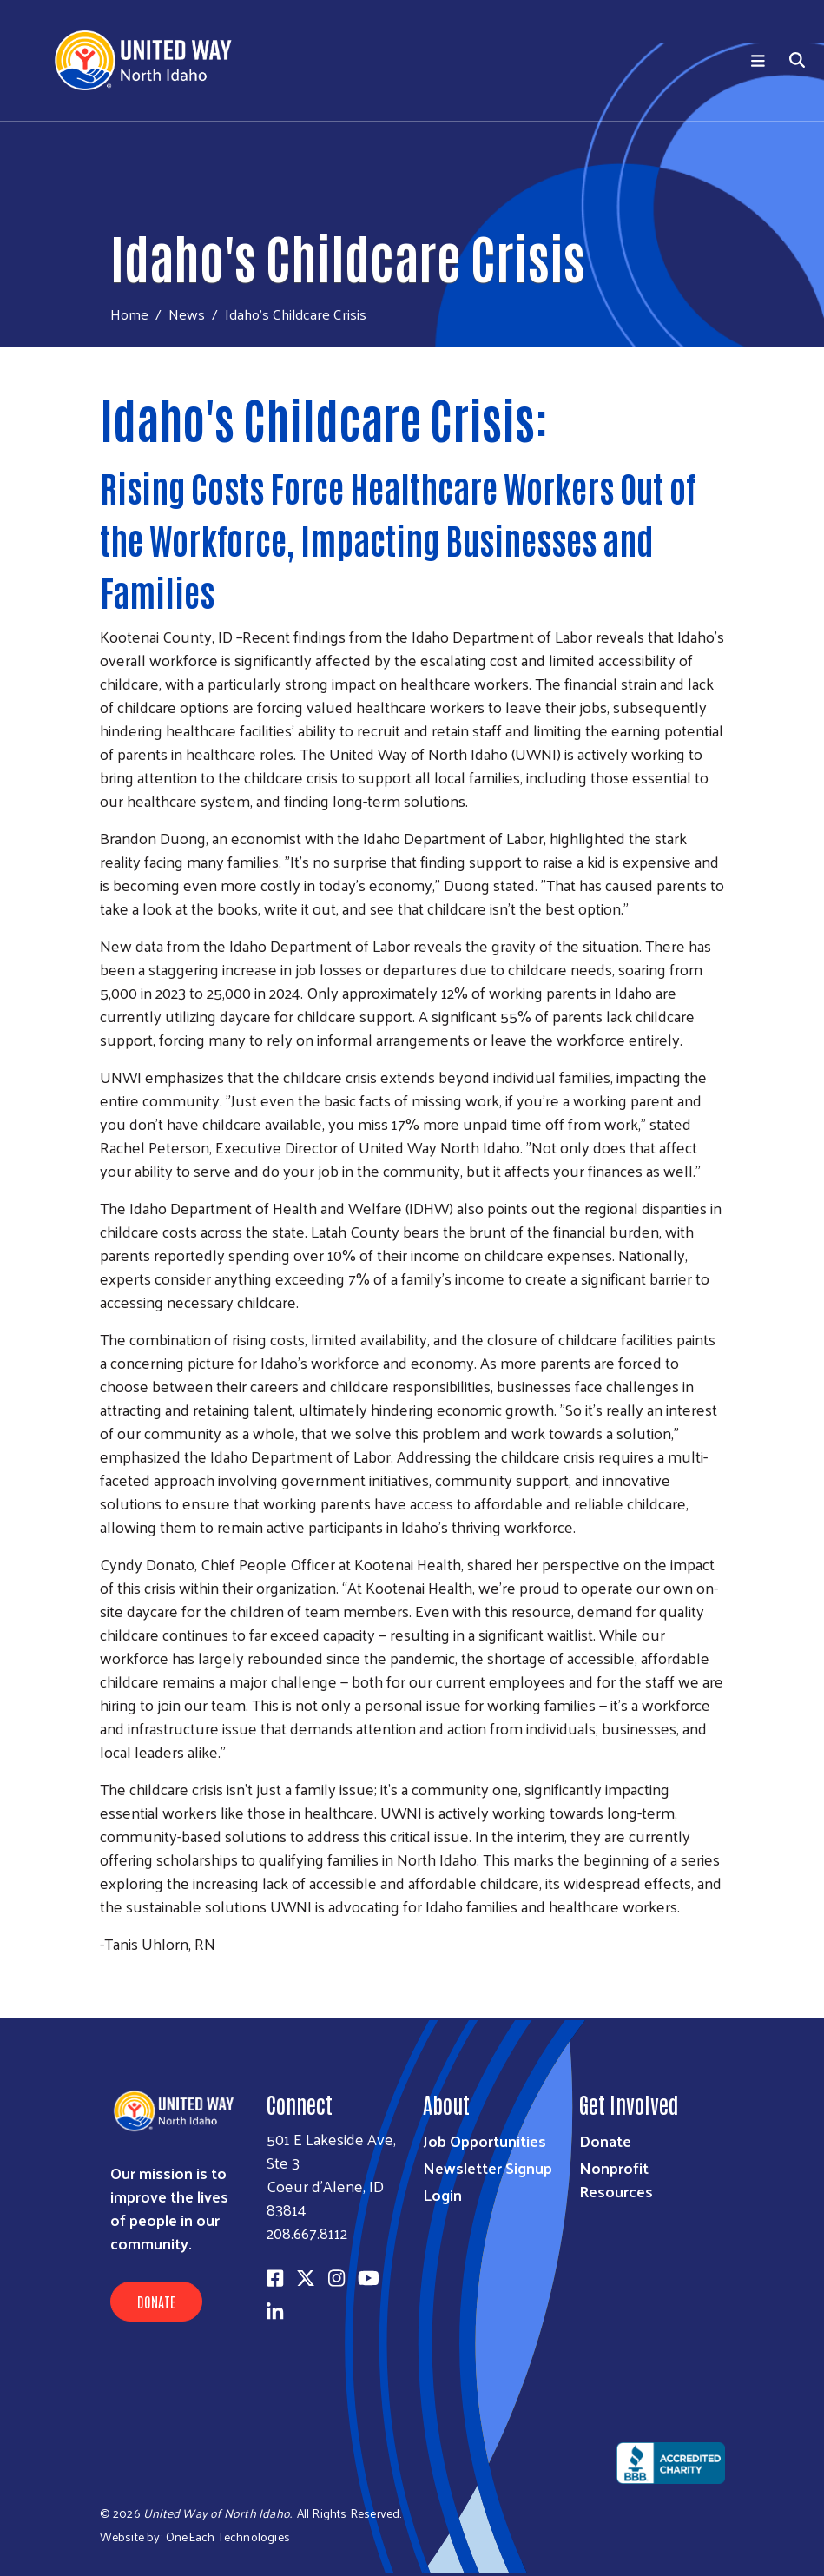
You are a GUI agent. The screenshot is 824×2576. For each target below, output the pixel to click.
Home (129, 314)
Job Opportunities (484, 2140)
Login (442, 2194)
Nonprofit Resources (616, 2179)
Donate (156, 2301)
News (186, 314)
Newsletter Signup (487, 2167)
